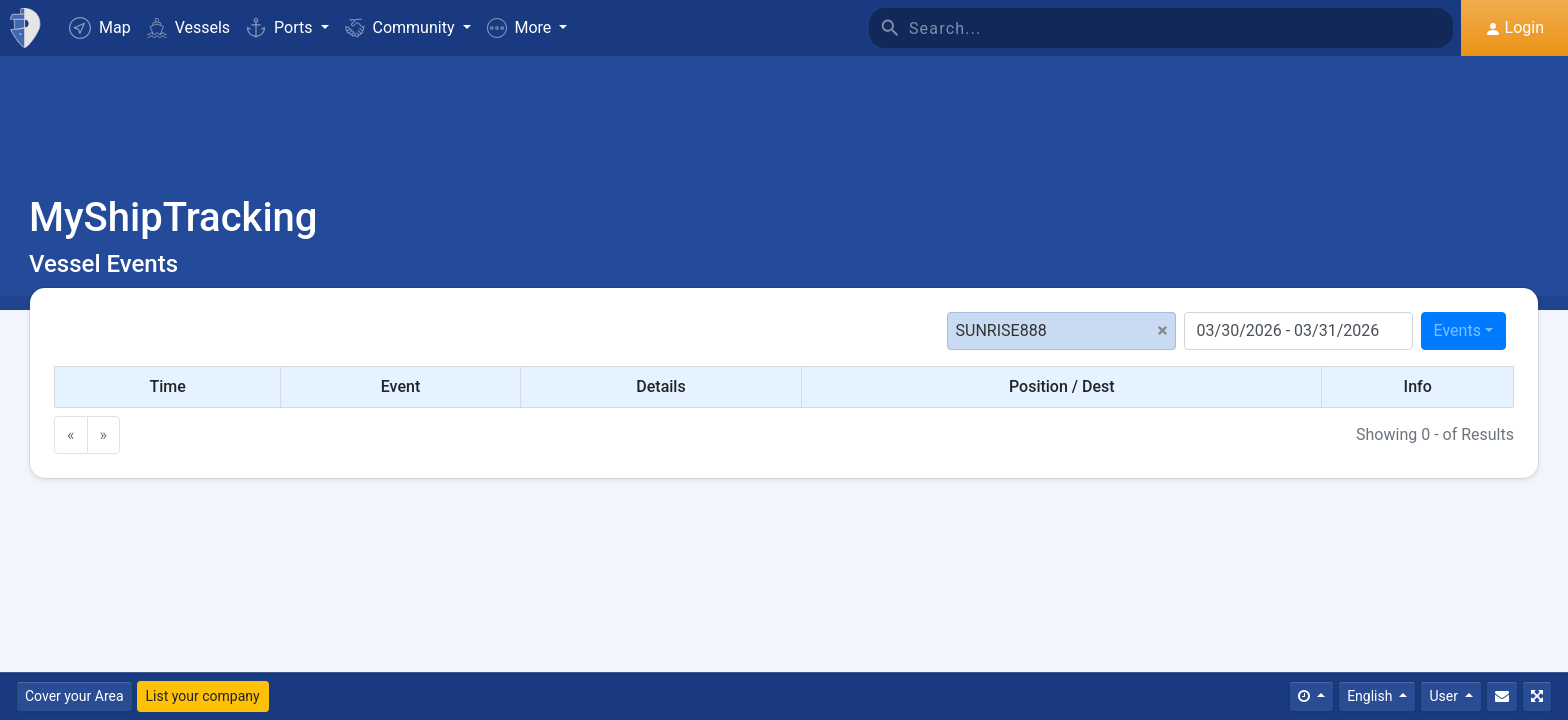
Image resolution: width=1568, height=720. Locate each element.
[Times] (1311, 696)
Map (100, 28)
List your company (203, 696)
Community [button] (402, 27)
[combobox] (1463, 331)
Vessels (188, 27)
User (1445, 696)
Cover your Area (74, 696)
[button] (527, 28)
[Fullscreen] (1537, 696)
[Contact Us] (1502, 696)
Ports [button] (281, 27)
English (1371, 696)
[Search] (1181, 28)
